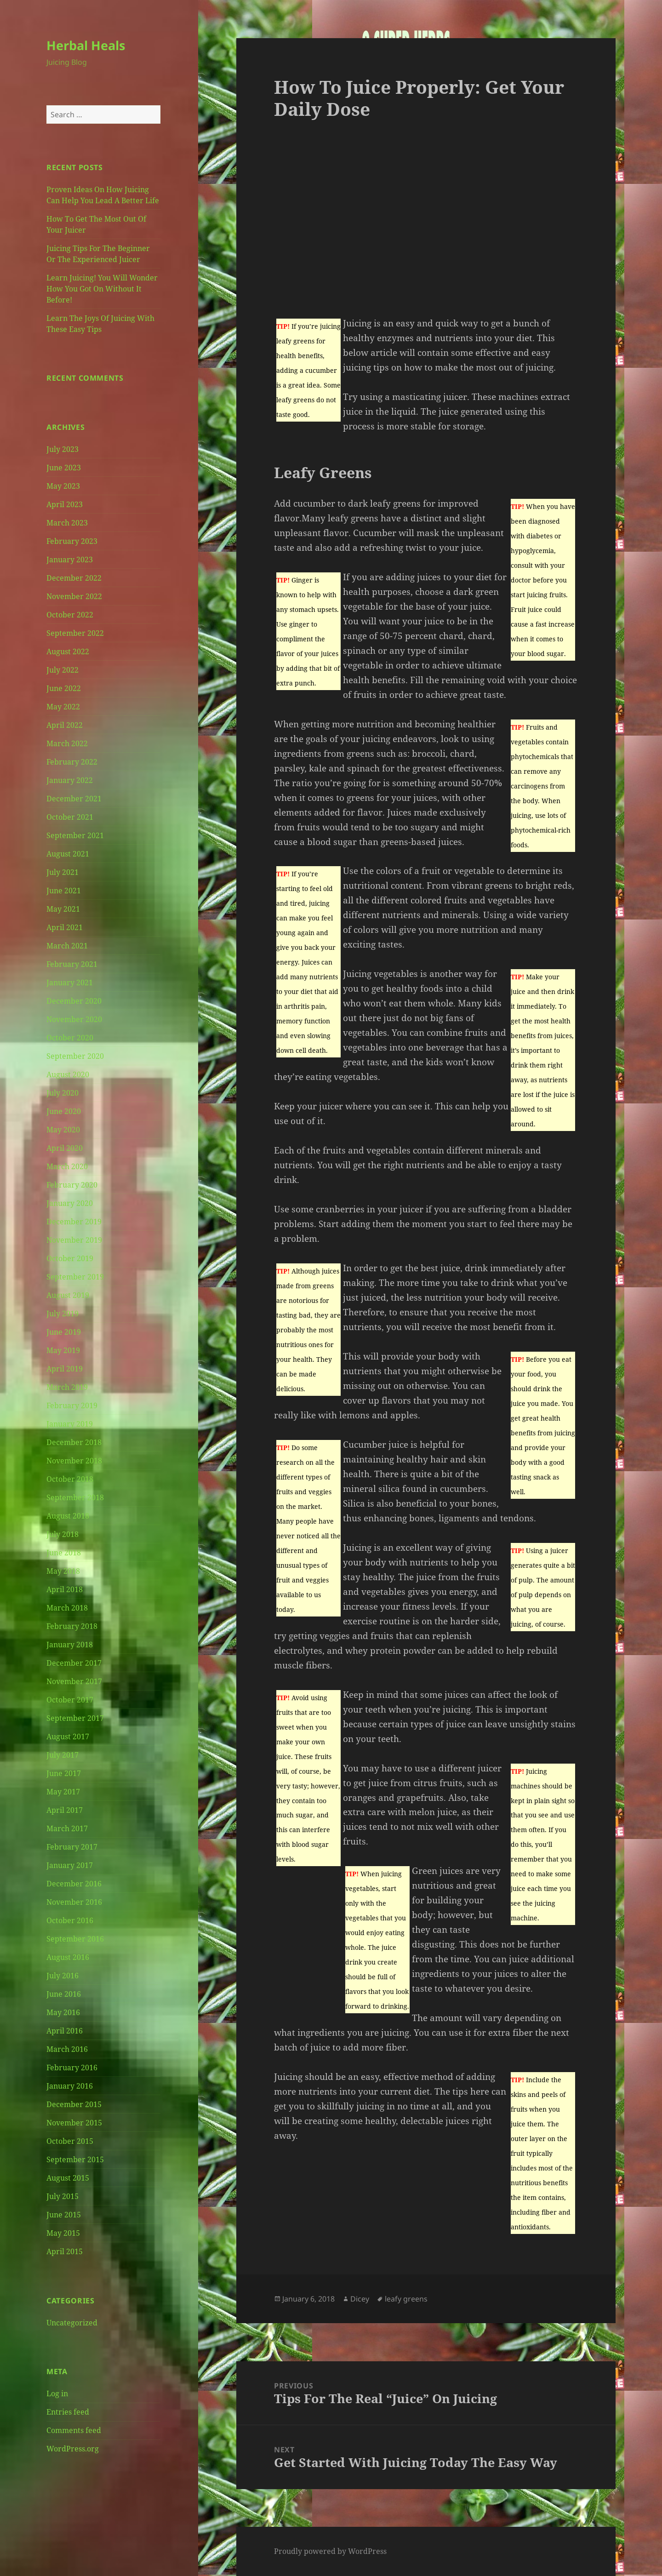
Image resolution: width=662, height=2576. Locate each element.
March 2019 (67, 1387)
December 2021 (74, 799)
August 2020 (67, 1074)
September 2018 (75, 1497)
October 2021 (69, 817)
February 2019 (71, 1405)
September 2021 (75, 835)
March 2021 (67, 946)
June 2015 (63, 2215)
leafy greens (406, 2299)
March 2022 (67, 743)
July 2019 (62, 1313)
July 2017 (62, 1755)
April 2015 (64, 2251)
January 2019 (69, 1424)
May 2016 (63, 2012)
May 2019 (63, 1350)
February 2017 (71, 1847)
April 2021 (64, 927)
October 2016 (69, 1920)
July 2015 (62, 2196)
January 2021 (69, 982)
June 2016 (63, 1994)
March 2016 (67, 2049)
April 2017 (64, 1810)
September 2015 (75, 2159)
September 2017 (75, 1718)
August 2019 (67, 1295)
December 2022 (74, 578)
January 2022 (69, 780)
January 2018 (69, 1644)
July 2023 (62, 449)
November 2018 (74, 1461)
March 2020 (67, 1166)
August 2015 (67, 2178)
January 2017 (69, 1865)
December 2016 (74, 1884)
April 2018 (64, 1589)
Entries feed (67, 2412)
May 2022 (63, 707)
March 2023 (67, 523)
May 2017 (63, 1792)
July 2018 (62, 1534)
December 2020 (74, 1001)
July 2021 (62, 872)
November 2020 (74, 1019)
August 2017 (67, 1736)
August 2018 (67, 1516)
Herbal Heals (85, 45)
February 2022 (71, 762)
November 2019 (74, 1240)
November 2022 (74, 596)
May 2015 (63, 2233)
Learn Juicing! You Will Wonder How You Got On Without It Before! (102, 289)
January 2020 (69, 1203)
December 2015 (74, 2104)
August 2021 (67, 854)
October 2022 (69, 615)
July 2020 (62, 1093)
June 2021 (63, 890)
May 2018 (63, 1571)
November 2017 (74, 1681)
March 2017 (67, 1828)
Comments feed (73, 2430)
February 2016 (71, 2067)
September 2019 (75, 1277)
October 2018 (69, 1479)
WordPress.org (72, 2449)
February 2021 (71, 964)
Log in (57, 2393)
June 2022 (63, 688)
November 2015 (74, 2123)
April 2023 (64, 504)
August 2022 (67, 651)
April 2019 (64, 1369)
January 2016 (69, 2086)
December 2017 (74, 1663)
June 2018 (63, 1553)
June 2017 (63, 1773)
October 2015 (69, 2141)
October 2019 (69, 1258)
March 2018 (67, 1608)
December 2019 (74, 1222)
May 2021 (63, 909)
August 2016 (67, 1957)
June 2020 (63, 1111)
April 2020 (64, 1148)
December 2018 (74, 1442)
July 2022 (62, 670)
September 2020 (75, 1056)
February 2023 (71, 541)
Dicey (359, 2299)
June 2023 (63, 468)
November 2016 (74, 1902)
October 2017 (69, 1700)
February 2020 (71, 1185)
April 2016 (64, 2031)
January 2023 (69, 559)
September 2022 (75, 633)
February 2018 (71, 1626)
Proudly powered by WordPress (330, 2551)
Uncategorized (71, 2323)
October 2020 (69, 1038)
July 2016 (62, 1976)
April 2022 (64, 725)
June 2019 (63, 1332)
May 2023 (63, 486)
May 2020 (63, 1130)
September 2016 (75, 1939)
